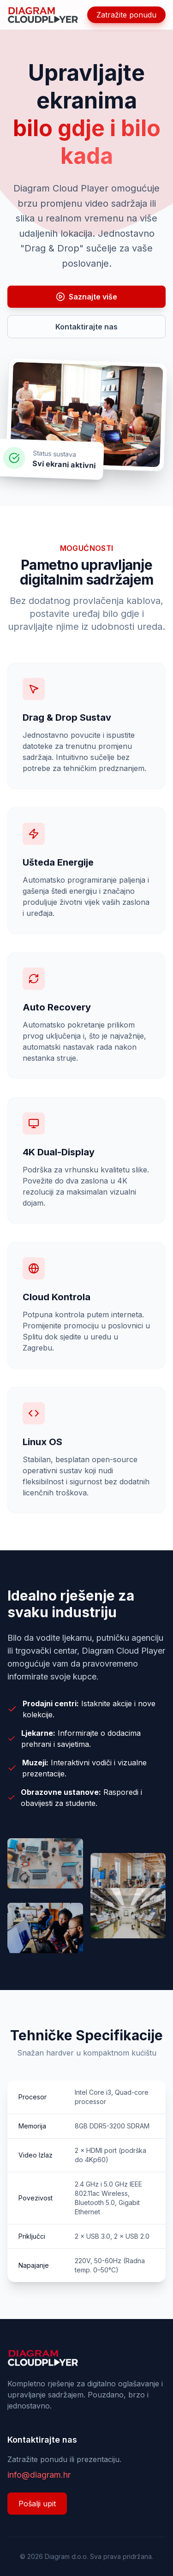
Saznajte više (86, 296)
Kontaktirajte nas (86, 326)
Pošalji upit (37, 2503)
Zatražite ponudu (126, 14)
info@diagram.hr (39, 2475)
